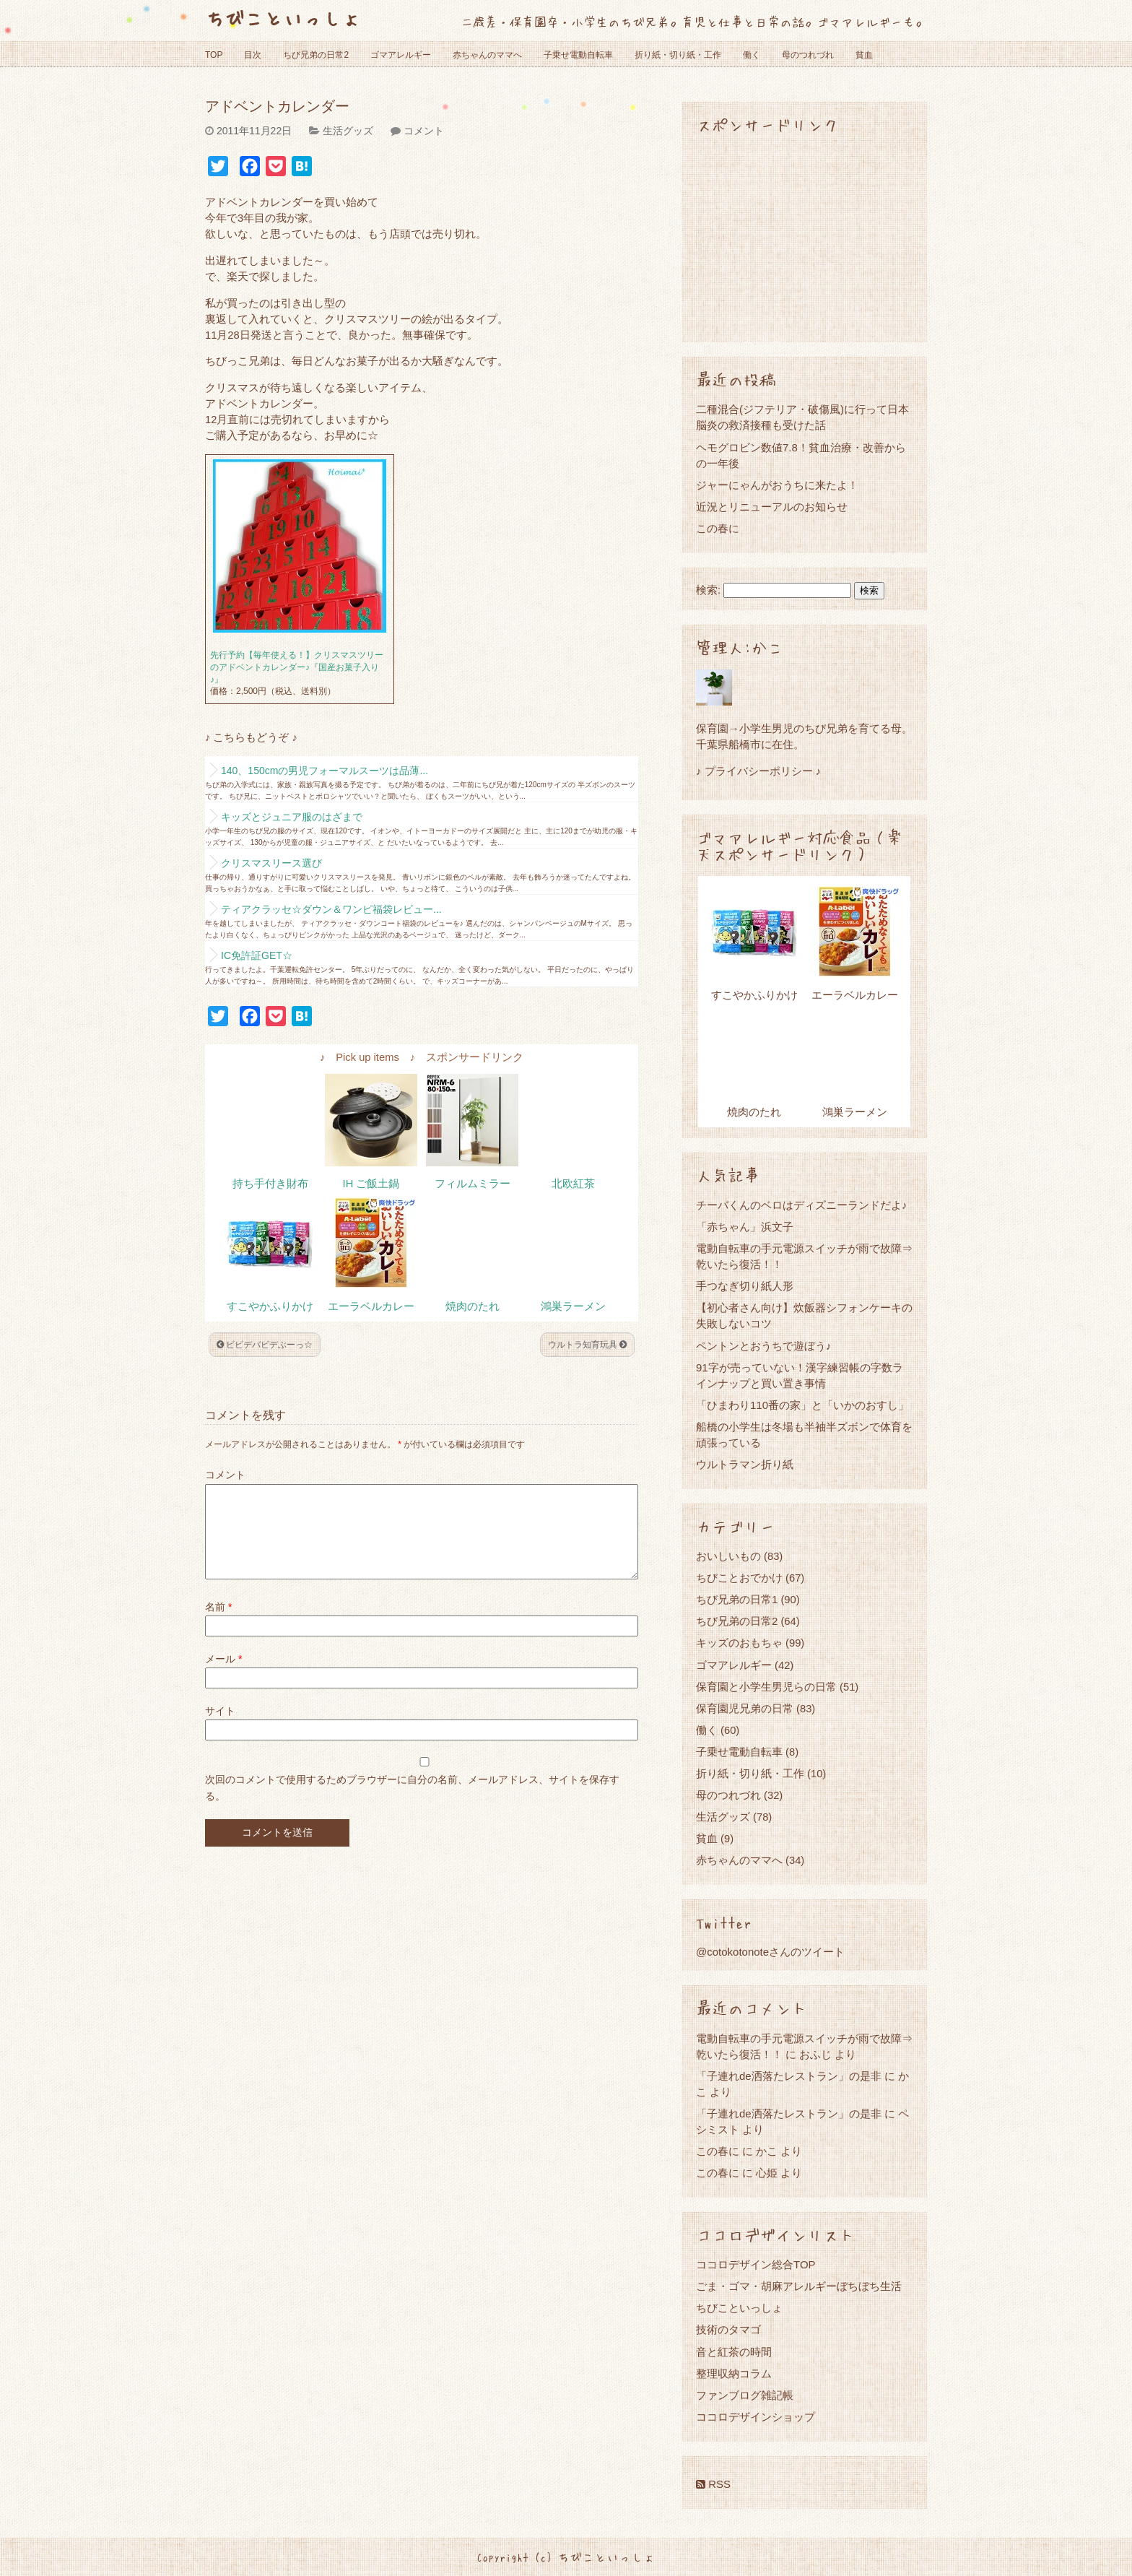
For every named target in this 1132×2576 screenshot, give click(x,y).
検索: (708, 590)
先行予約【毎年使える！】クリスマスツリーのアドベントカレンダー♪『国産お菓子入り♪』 (296, 667)
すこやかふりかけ (270, 1306)
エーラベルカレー (371, 1306)
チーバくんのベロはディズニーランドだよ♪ (801, 1205)
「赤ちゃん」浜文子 (744, 1226)
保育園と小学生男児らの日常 (766, 1687)
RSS (713, 2484)
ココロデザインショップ (755, 2417)
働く (751, 55)
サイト (220, 1728)
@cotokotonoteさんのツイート (770, 1952)
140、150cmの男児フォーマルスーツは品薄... (324, 770)
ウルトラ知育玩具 (587, 1345)
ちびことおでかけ (739, 1577)
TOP (213, 55)
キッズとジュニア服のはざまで (291, 817)
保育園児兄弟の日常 (744, 1708)
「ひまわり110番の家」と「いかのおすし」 (802, 1405)
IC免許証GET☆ (256, 955)
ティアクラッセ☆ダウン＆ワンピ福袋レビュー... (331, 909)
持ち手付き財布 (270, 1183)
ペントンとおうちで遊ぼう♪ (764, 1346)
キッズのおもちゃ (739, 1642)
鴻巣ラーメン (573, 1306)
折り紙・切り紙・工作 (678, 55)
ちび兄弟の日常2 (316, 55)
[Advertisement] (804, 237)
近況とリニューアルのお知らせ (772, 506)
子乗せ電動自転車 (578, 55)
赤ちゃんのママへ (487, 55)
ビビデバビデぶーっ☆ (265, 1345)
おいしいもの (728, 1556)
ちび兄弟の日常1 (737, 1599)
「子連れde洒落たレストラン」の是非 (788, 2076)
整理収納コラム (734, 2373)
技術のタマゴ (728, 2329)
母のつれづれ (808, 55)
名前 (218, 1624)
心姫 (767, 2173)
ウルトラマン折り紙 (744, 1464)
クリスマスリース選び (271, 863)
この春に (717, 528)
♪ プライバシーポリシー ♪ (758, 771)
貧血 (864, 55)
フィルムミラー (472, 1183)
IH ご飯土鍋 (371, 1183)
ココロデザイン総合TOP (756, 2264)
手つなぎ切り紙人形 (744, 1286)
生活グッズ (348, 130)
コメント (424, 130)
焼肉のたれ (472, 1306)
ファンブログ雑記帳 (744, 2395)
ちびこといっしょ (283, 17)
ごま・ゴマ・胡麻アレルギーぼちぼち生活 (799, 2286)
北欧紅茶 (573, 1183)
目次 (252, 55)
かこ (767, 2151)
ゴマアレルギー (400, 55)
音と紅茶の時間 (734, 2352)
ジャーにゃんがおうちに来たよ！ (777, 485)
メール (223, 1676)
